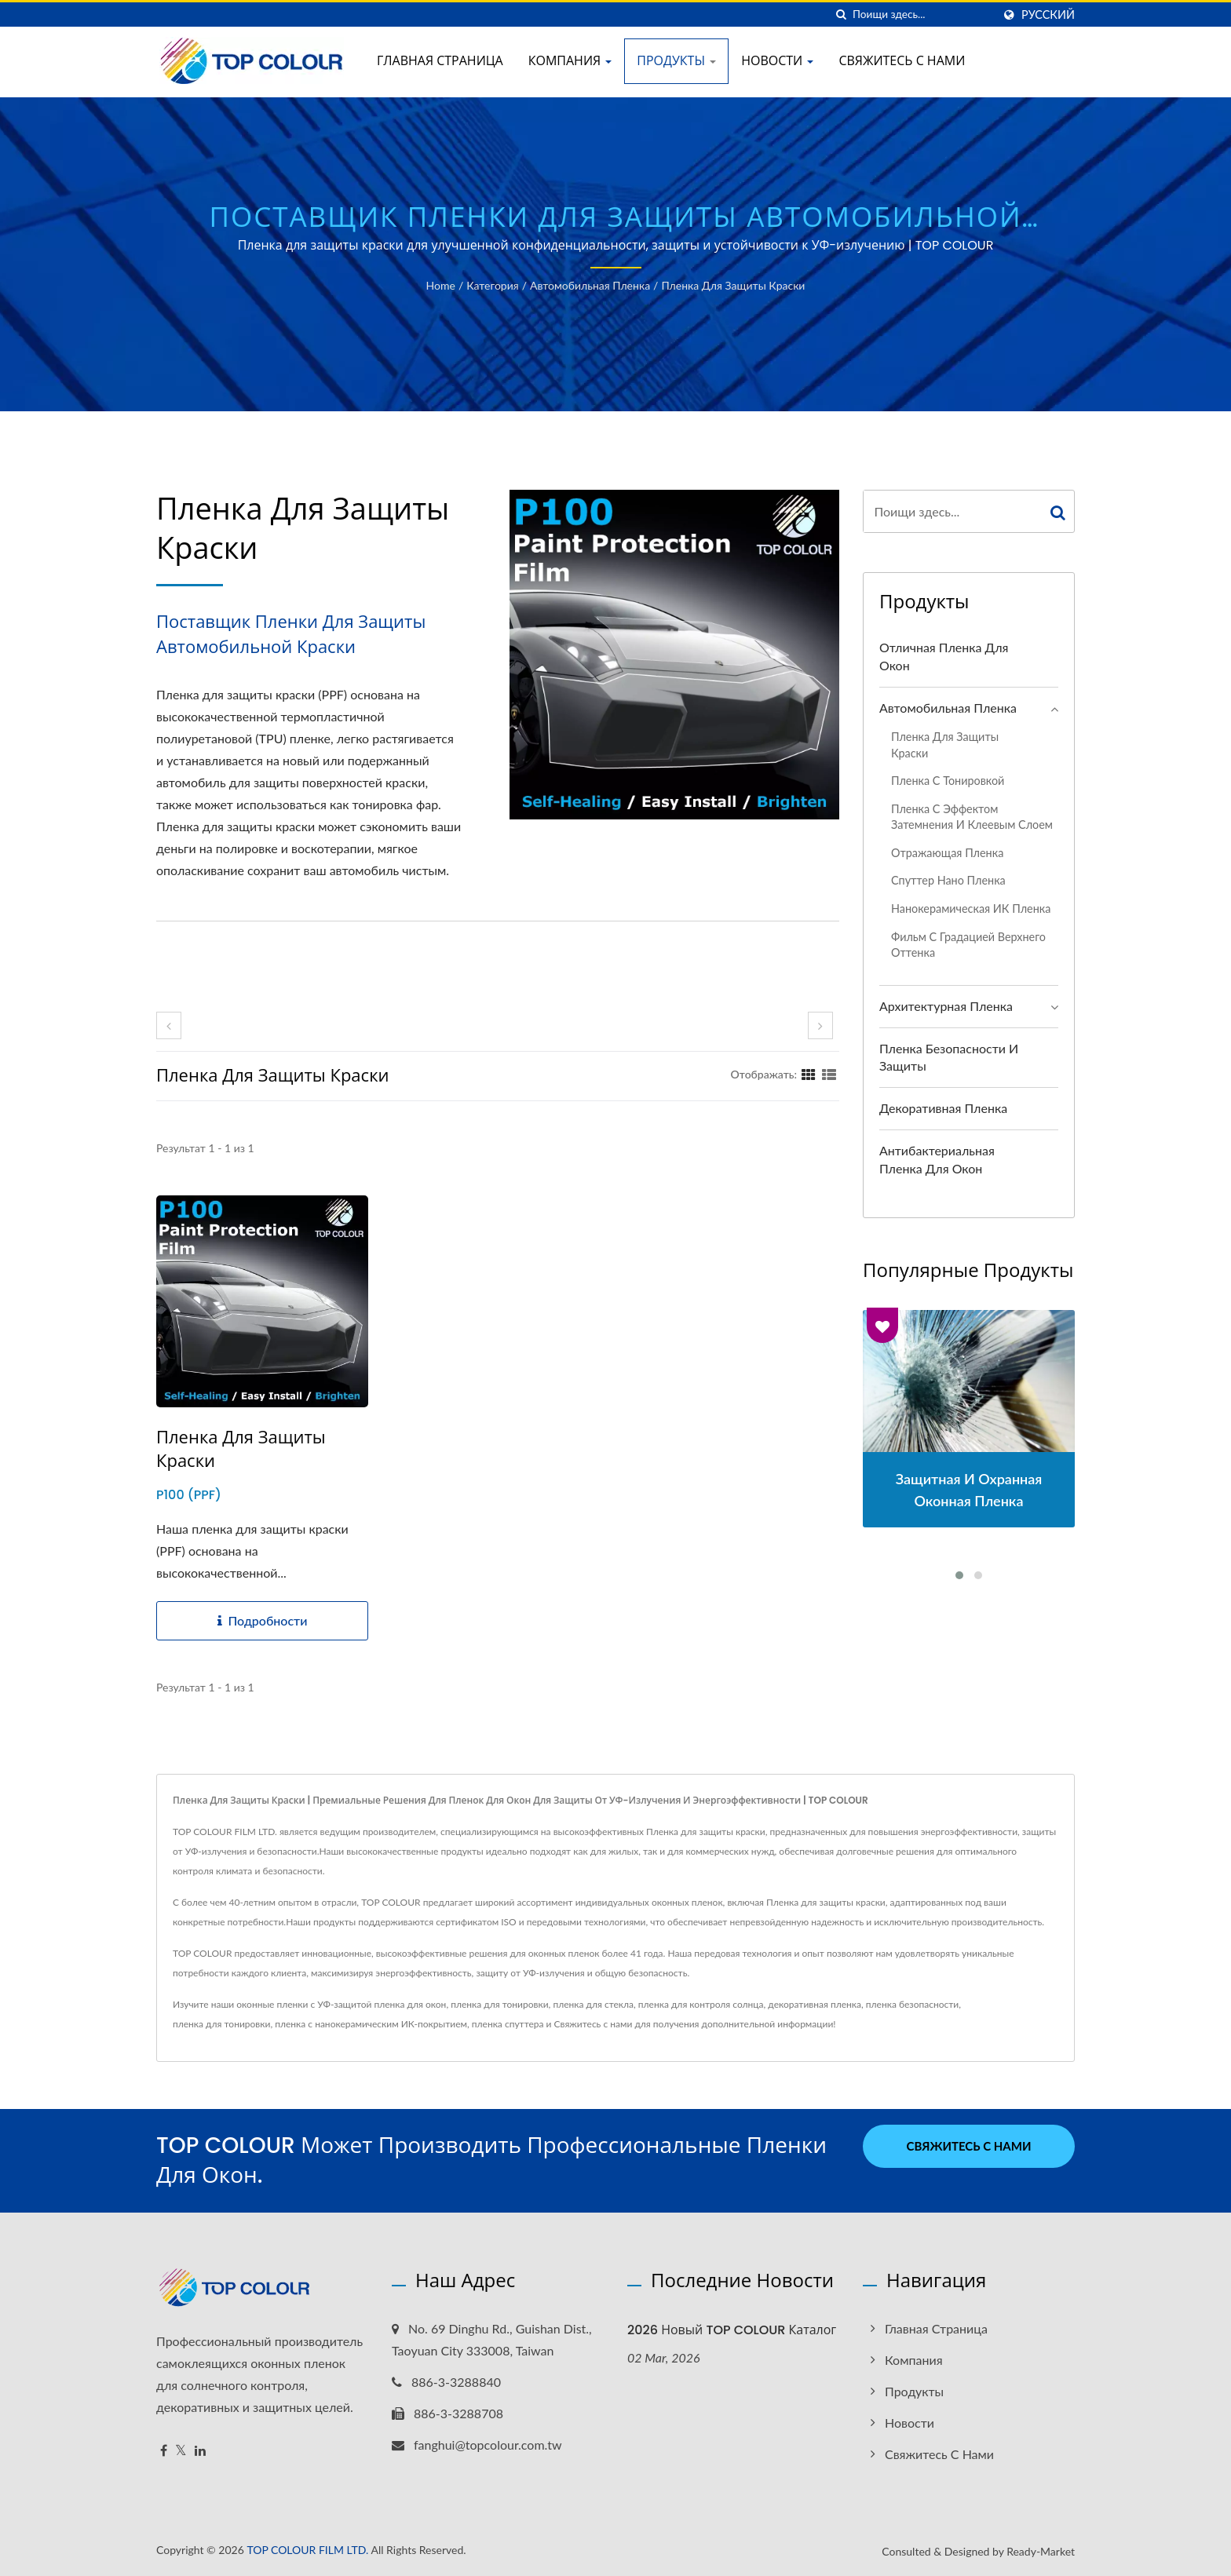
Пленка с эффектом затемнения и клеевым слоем (972, 817)
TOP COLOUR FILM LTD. (307, 2549)
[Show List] (829, 1074)
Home (440, 285)
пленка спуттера (508, 2024)
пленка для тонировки (499, 2004)
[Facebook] (163, 2451)
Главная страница (440, 61)
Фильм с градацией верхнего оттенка (968, 945)
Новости (777, 61)
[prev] (168, 1025)
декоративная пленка (814, 2004)
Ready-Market (1040, 2551)
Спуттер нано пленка (948, 880)
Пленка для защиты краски (733, 285)
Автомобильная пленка (590, 285)
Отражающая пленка (947, 852)
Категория (492, 285)
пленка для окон (410, 2004)
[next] (820, 1025)
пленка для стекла (593, 2004)
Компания (570, 61)
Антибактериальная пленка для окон (937, 1159)
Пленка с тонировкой (947, 780)
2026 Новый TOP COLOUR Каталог (731, 2330)
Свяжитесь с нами (901, 61)
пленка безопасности (912, 2004)
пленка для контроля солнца (701, 2004)
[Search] (922, 14)
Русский (1048, 15)
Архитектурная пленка (946, 1005)
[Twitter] (181, 2451)
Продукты (676, 61)
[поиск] (841, 14)
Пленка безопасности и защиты (948, 1057)
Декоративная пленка (943, 1107)
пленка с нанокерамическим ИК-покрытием (371, 2024)
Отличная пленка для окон (943, 656)
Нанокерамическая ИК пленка (970, 908)
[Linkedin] (200, 2451)
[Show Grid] (808, 1074)
